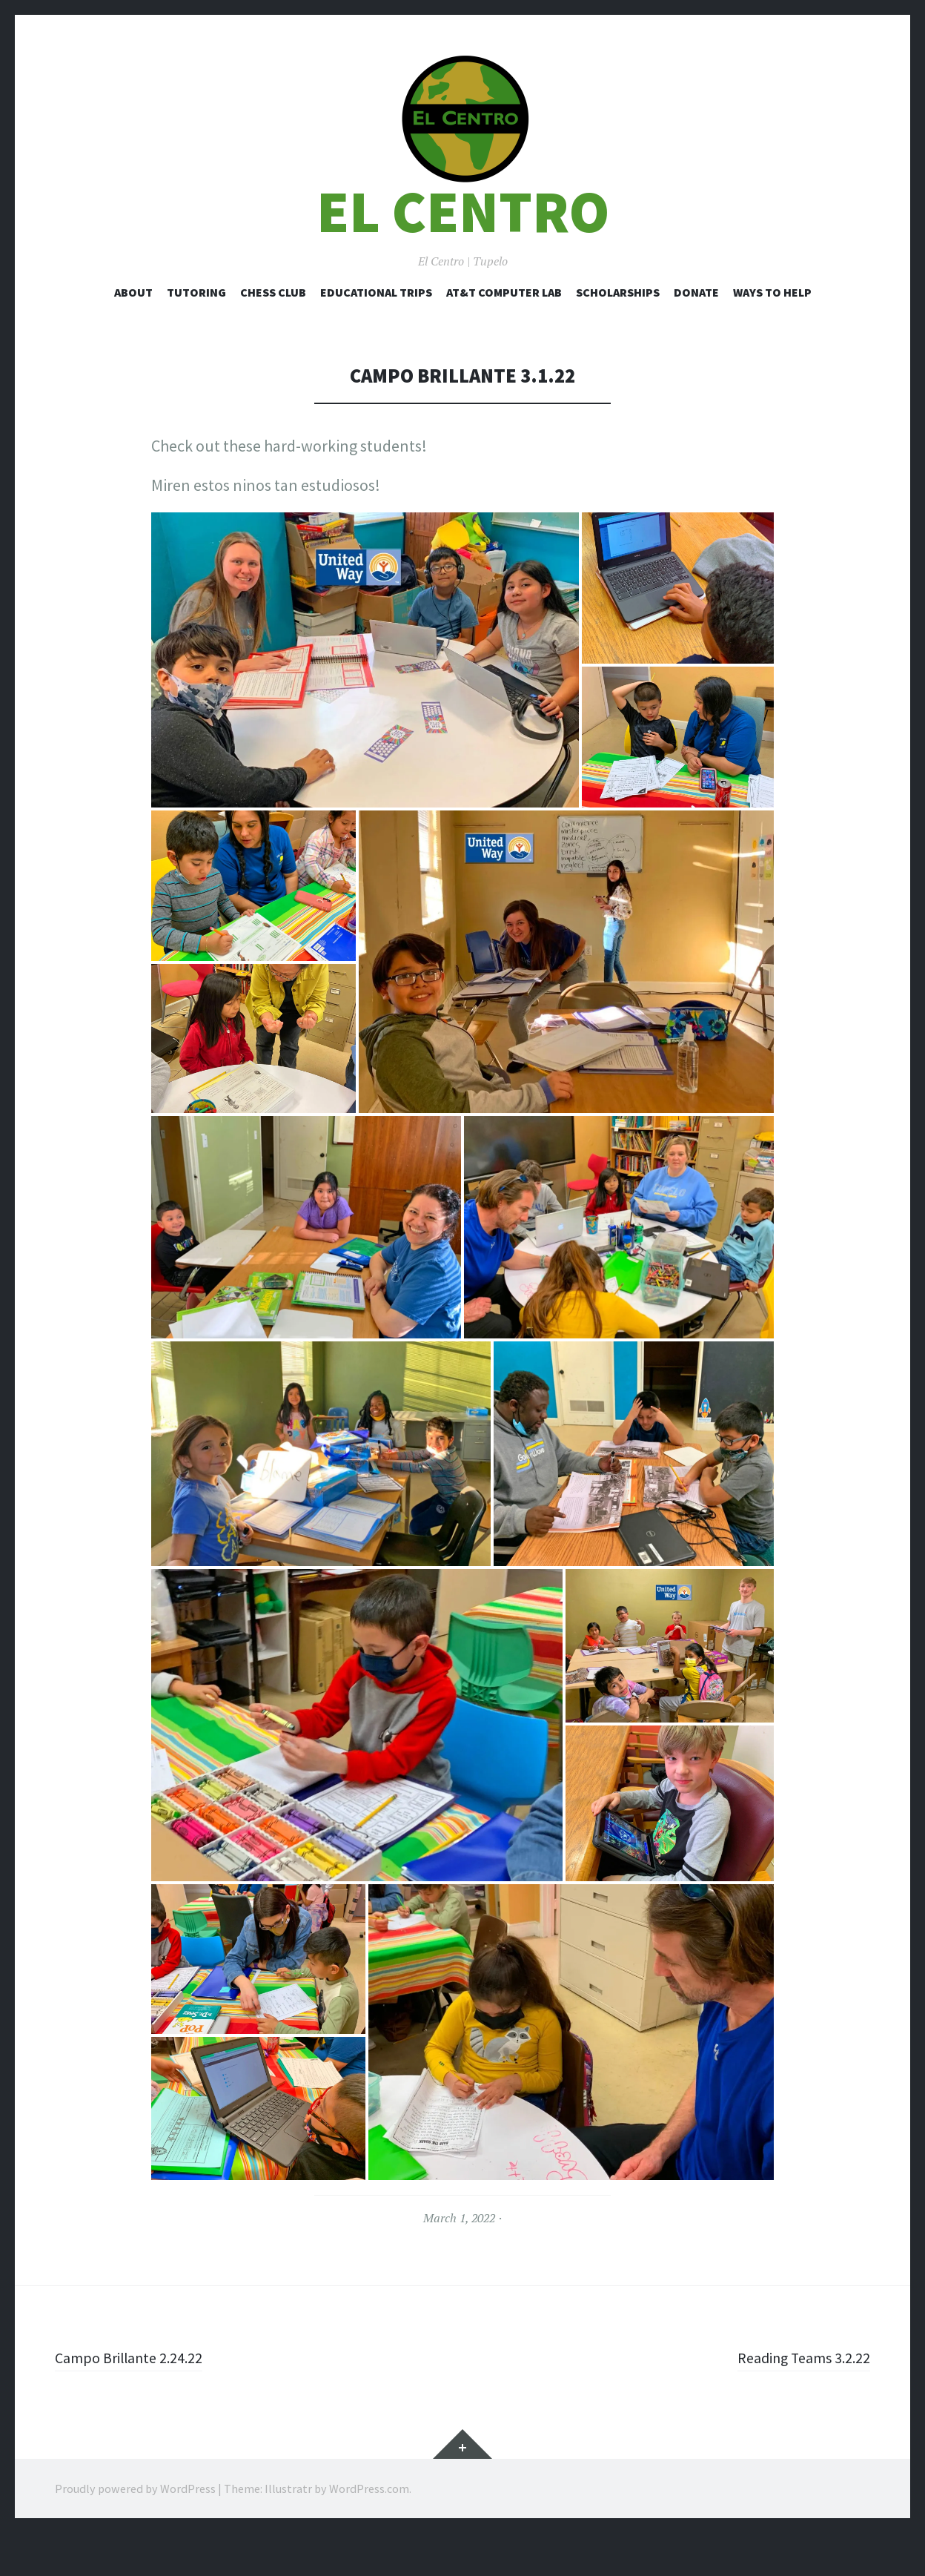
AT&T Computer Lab (504, 334)
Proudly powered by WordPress (135, 2531)
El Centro (462, 254)
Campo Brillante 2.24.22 (136, 2400)
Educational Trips (376, 334)
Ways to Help (772, 334)
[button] (462, 141)
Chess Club (273, 334)
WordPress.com (369, 2531)
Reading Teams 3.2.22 (796, 2400)
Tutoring (196, 334)
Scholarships (618, 334)
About (133, 334)
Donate (696, 334)
